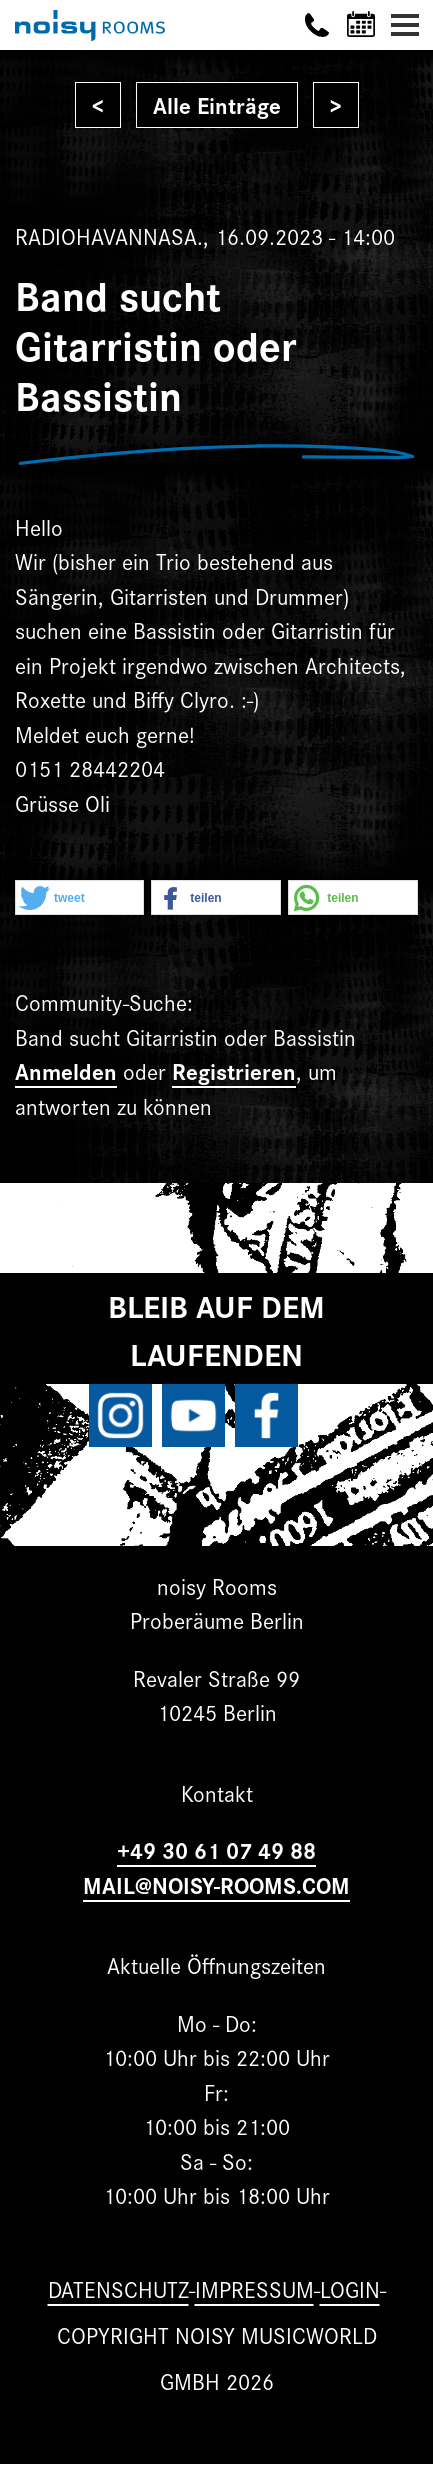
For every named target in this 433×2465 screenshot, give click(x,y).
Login (350, 2288)
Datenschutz (118, 2288)
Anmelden (66, 1070)
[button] (79, 898)
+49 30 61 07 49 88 (216, 1849)
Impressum (254, 2288)
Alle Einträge (217, 104)
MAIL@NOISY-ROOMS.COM (216, 1884)
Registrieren (234, 1070)
